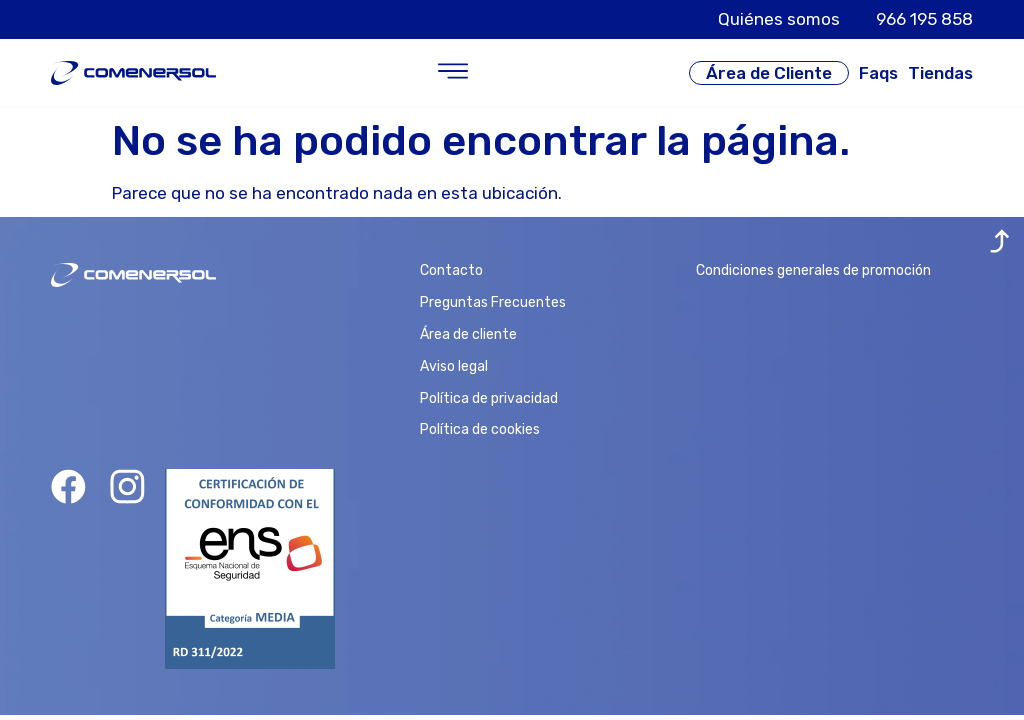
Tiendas (940, 73)
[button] (452, 73)
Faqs (878, 73)
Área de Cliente (769, 73)
